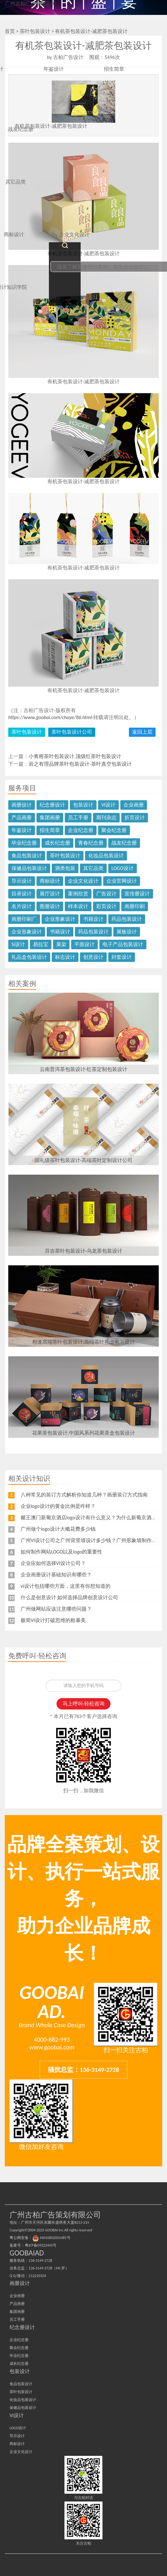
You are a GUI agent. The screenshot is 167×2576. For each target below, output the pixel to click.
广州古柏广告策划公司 (30, 3)
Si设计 (18, 944)
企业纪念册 (80, 830)
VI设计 (108, 805)
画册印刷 (134, 906)
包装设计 (83, 805)
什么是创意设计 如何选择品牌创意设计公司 (69, 1597)
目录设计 (21, 894)
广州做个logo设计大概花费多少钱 (58, 1529)
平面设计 (84, 944)
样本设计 (78, 906)
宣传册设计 (137, 894)
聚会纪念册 (114, 830)
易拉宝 (40, 944)
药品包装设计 (126, 919)
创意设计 (93, 957)
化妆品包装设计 (106, 856)
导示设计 (21, 881)
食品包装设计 (26, 856)
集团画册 (50, 817)
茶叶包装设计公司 (71, 732)
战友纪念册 (124, 843)
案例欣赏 (78, 894)
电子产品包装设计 (123, 944)
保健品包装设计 (29, 868)
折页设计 (134, 817)
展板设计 (127, 932)
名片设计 (21, 906)
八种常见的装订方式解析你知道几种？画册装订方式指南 (84, 1495)
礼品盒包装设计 (29, 957)
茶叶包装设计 (26, 732)
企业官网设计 (121, 881)
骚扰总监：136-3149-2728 (83, 2069)
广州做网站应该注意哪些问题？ (56, 1609)
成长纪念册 (57, 843)
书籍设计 (93, 919)
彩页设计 (106, 906)
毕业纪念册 (24, 843)
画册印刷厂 (24, 919)
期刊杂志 (106, 817)
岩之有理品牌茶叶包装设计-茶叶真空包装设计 (80, 764)
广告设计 (106, 894)
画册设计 (21, 805)
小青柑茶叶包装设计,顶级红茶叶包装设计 (75, 756)
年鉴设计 (21, 830)
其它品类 (93, 868)
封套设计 (121, 957)
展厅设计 (50, 894)
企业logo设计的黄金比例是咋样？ (58, 1506)
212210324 (37, 2276)
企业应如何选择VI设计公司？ (53, 1563)
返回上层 (142, 732)
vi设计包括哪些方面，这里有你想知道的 (65, 1586)
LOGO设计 (122, 868)
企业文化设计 (83, 881)
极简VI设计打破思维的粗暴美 (53, 1620)
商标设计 (50, 881)
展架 (61, 944)
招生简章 (50, 830)
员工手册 (78, 817)
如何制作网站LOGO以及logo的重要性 (62, 1552)
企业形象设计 (60, 919)
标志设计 (65, 957)
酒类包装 (65, 868)
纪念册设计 (52, 805)
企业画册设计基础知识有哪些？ (56, 1575)
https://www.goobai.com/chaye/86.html (50, 717)
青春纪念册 (91, 843)
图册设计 (50, 906)
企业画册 (134, 805)
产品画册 (21, 817)
